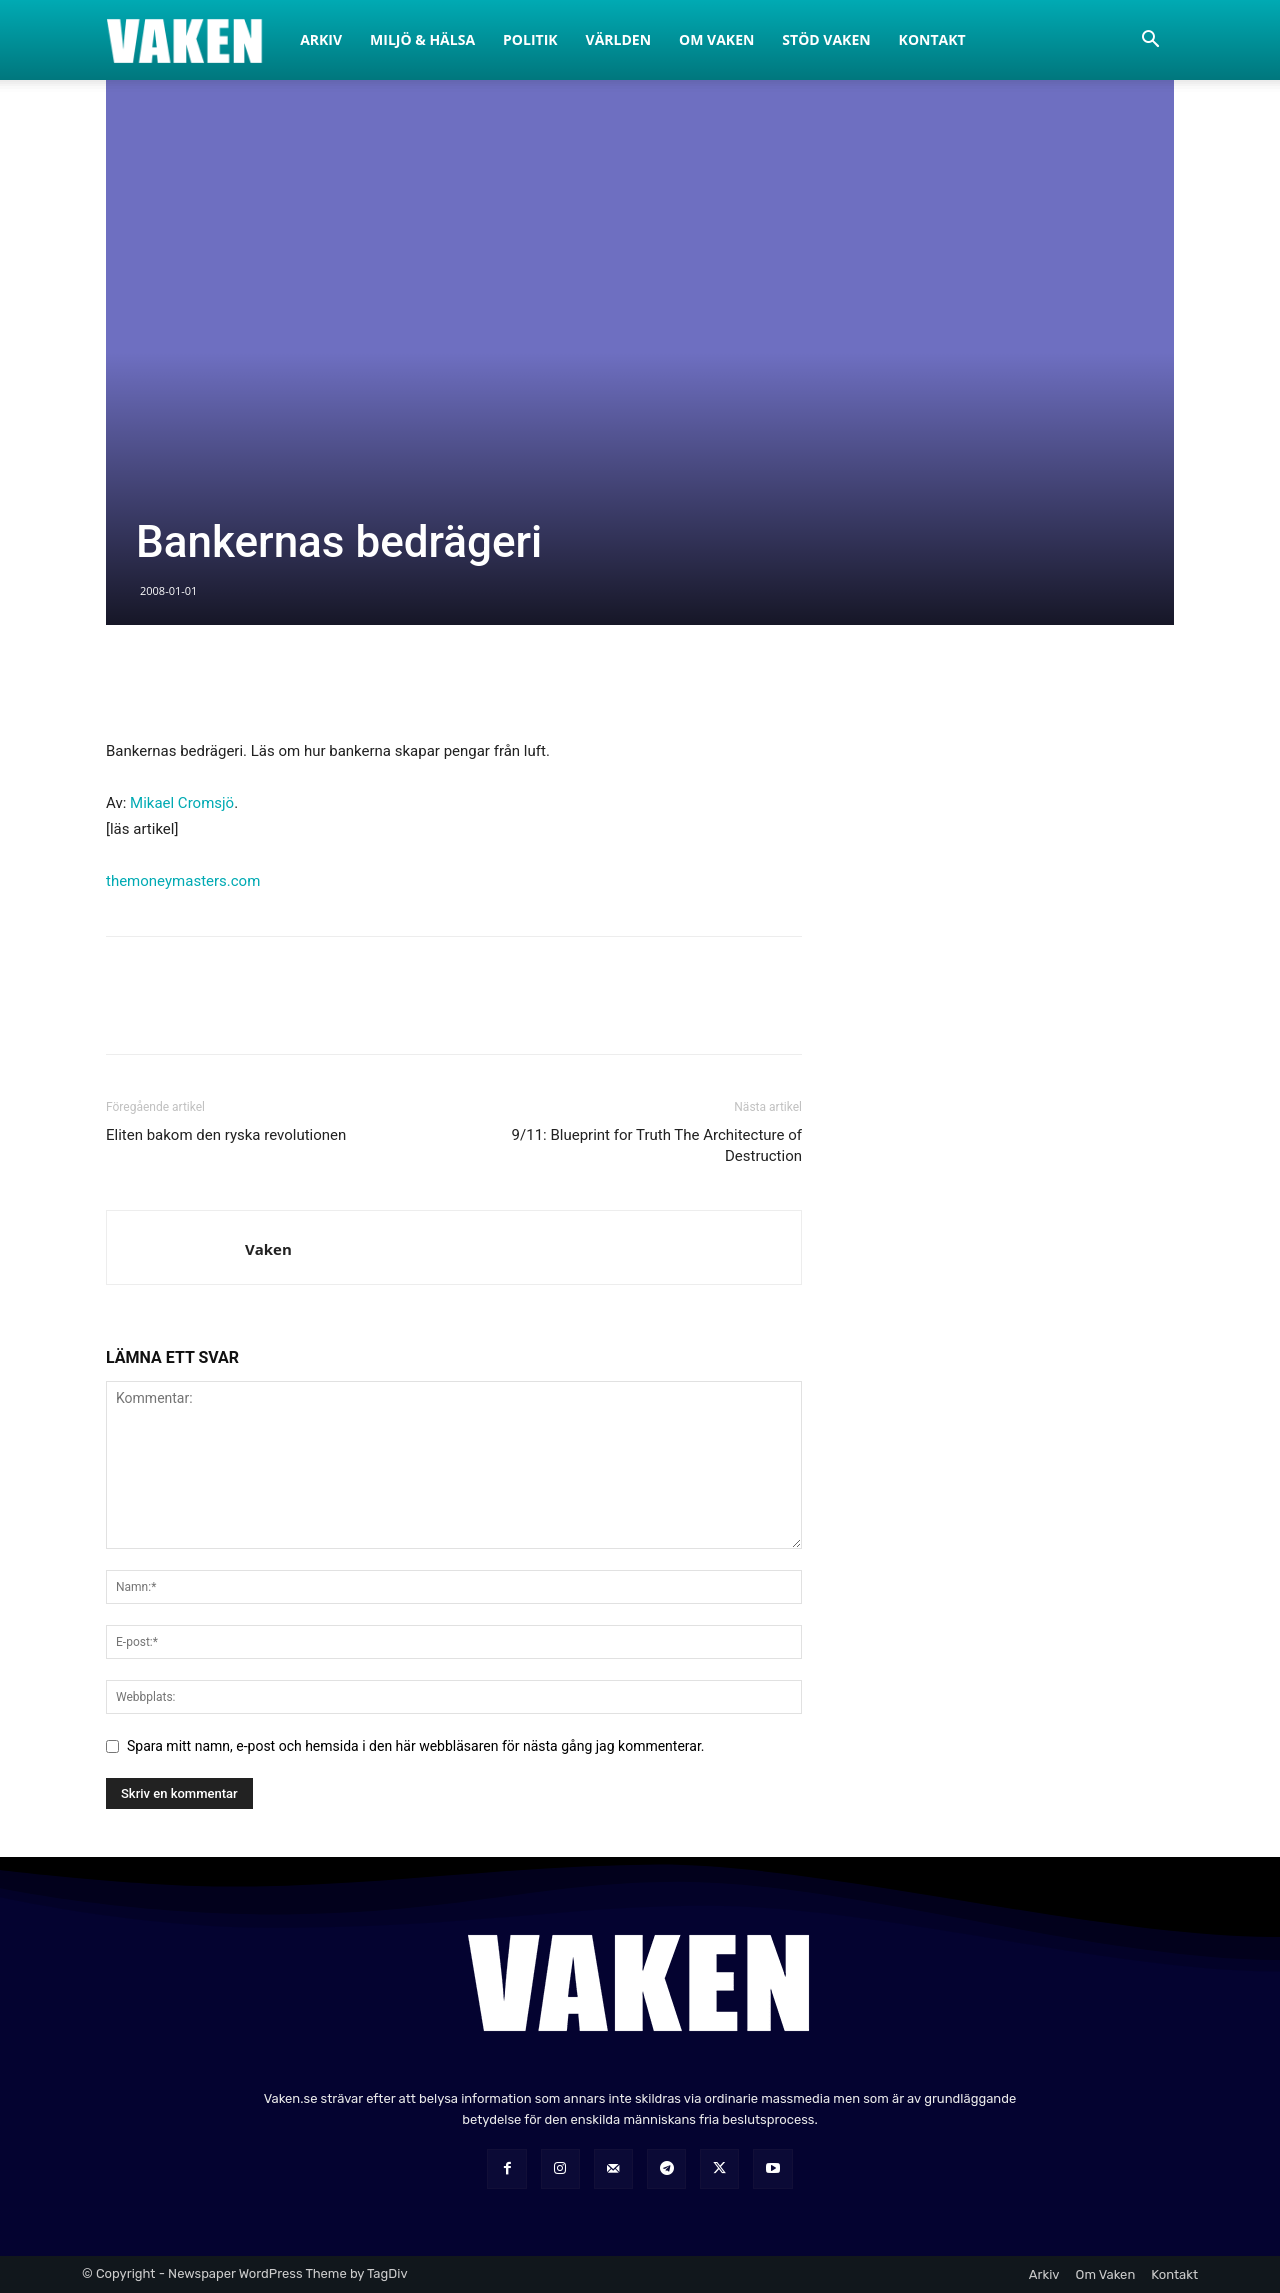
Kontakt (932, 39)
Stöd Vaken (826, 39)
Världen (619, 39)
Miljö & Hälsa (422, 39)
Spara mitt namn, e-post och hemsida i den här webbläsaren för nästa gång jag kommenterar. (416, 1746)
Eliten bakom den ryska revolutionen (226, 1135)
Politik (530, 39)
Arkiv (321, 39)
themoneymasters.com (183, 881)
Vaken (268, 1249)
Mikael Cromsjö (182, 803)
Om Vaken (716, 39)
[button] (1150, 41)
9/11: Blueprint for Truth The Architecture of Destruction (657, 1145)
